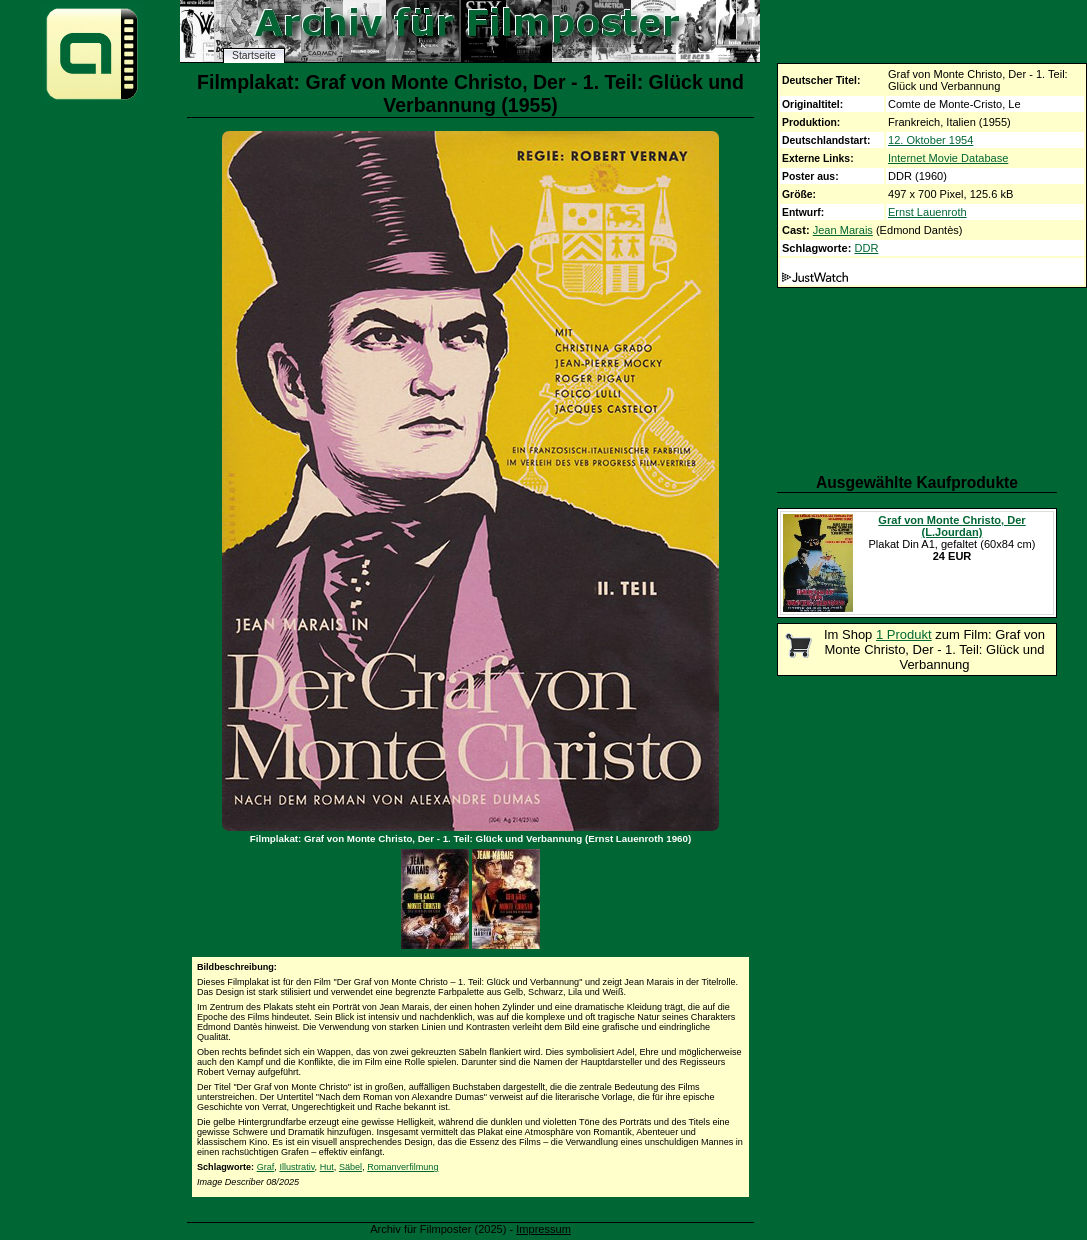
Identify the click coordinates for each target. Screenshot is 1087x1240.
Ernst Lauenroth (927, 212)
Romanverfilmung (402, 1167)
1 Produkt (904, 634)
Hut (327, 1167)
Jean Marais (843, 230)
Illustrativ (296, 1167)
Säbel (350, 1167)
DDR (866, 248)
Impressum (543, 1229)
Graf (266, 1167)
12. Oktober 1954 (930, 140)
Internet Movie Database (948, 158)
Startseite (254, 55)
